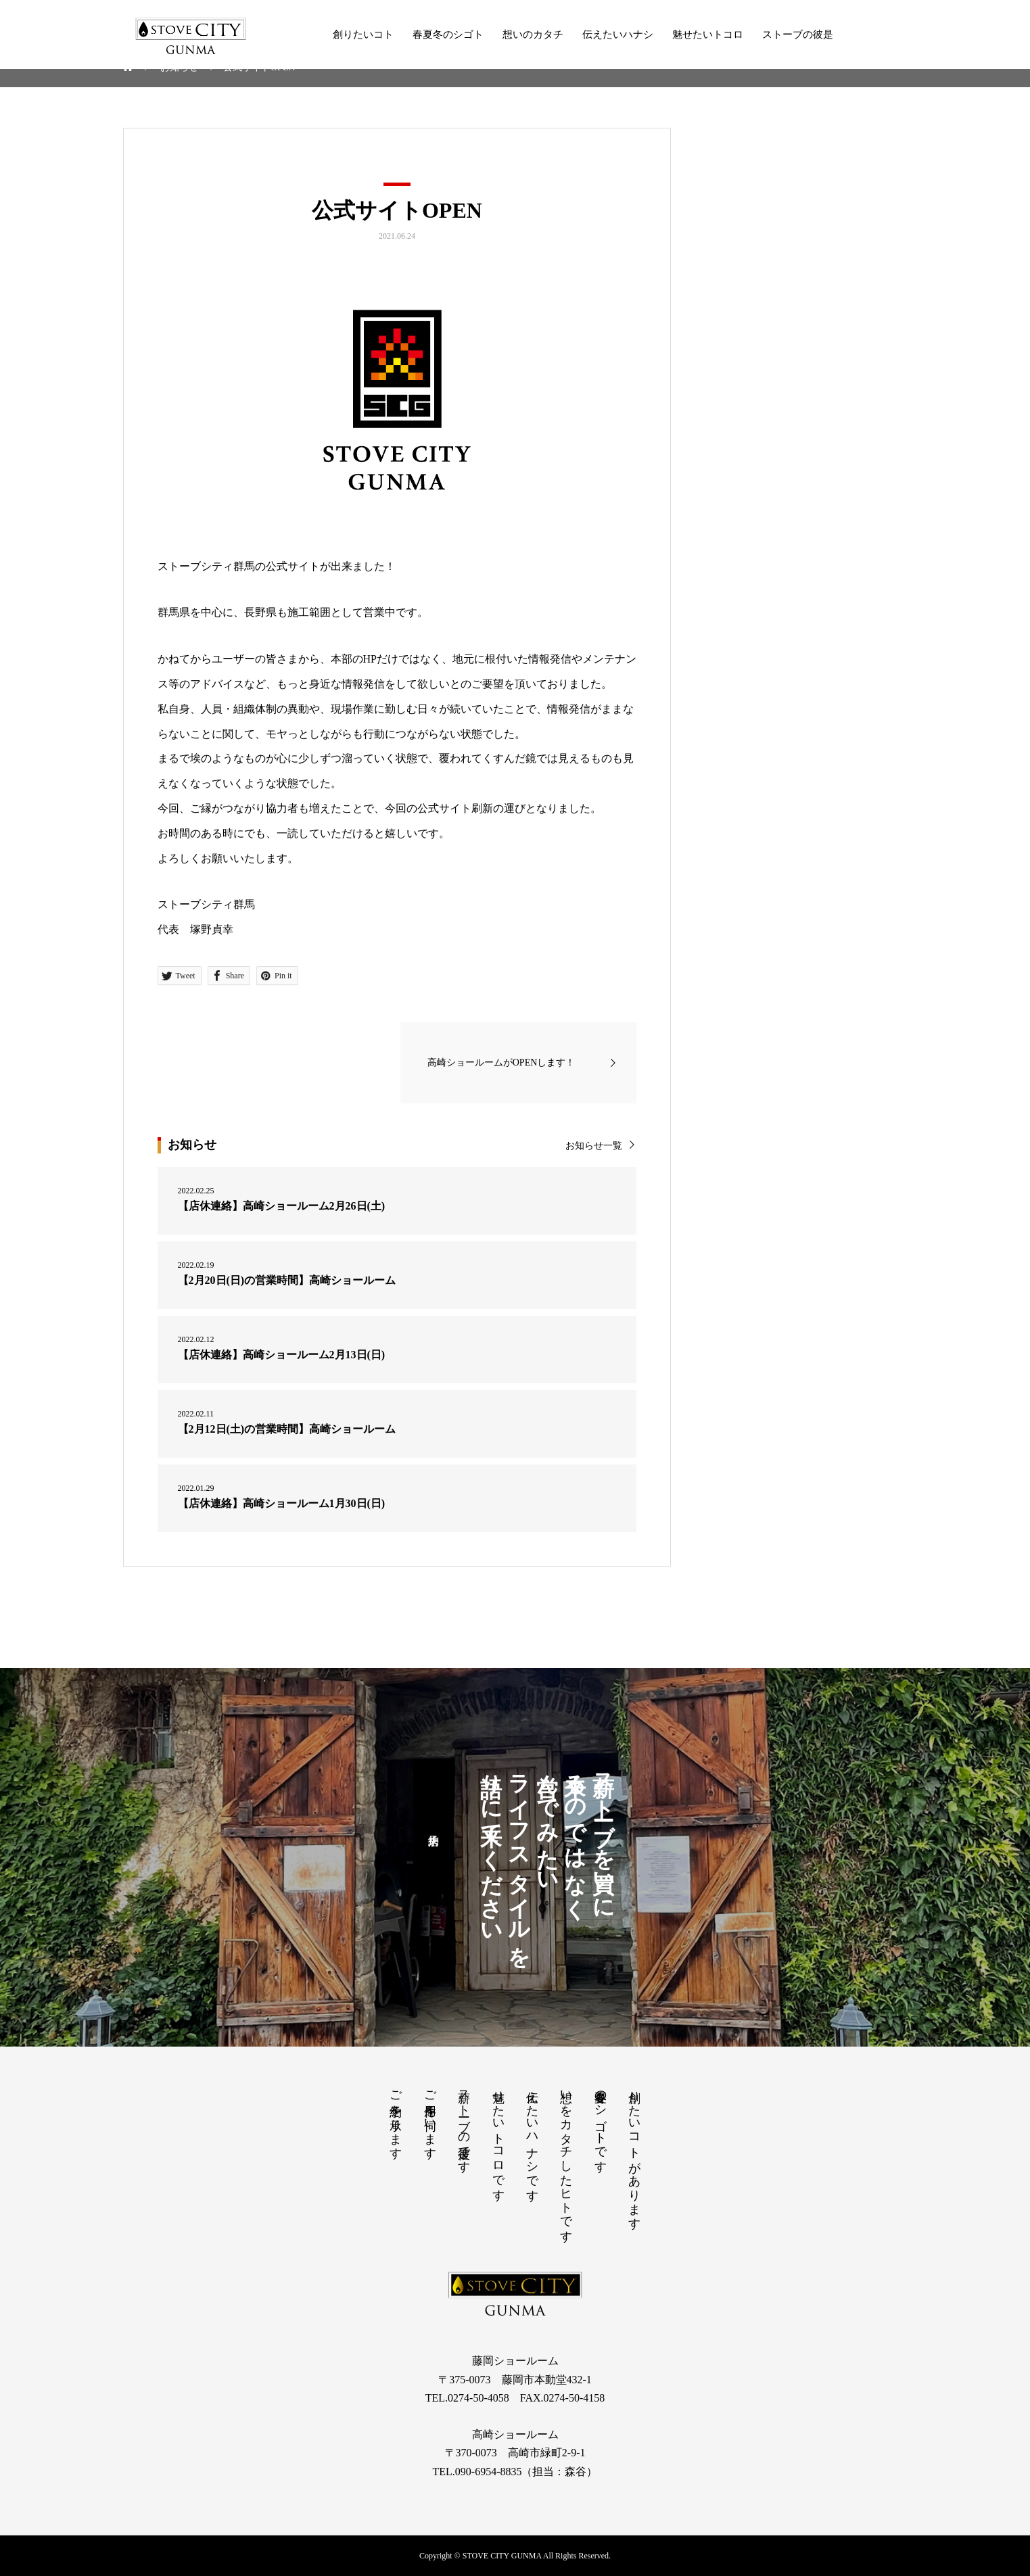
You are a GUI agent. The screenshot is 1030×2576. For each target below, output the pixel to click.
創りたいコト (363, 34)
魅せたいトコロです (498, 2138)
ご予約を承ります (395, 2117)
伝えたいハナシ (617, 34)
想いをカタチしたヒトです (566, 2159)
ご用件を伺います (430, 2117)
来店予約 (433, 1826)
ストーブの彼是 (797, 34)
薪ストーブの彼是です (464, 2124)
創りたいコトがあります (634, 2153)
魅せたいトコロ (707, 34)
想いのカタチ (532, 34)
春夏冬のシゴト (448, 34)
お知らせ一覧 (593, 1146)
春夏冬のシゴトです (600, 2124)
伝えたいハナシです (532, 2139)
